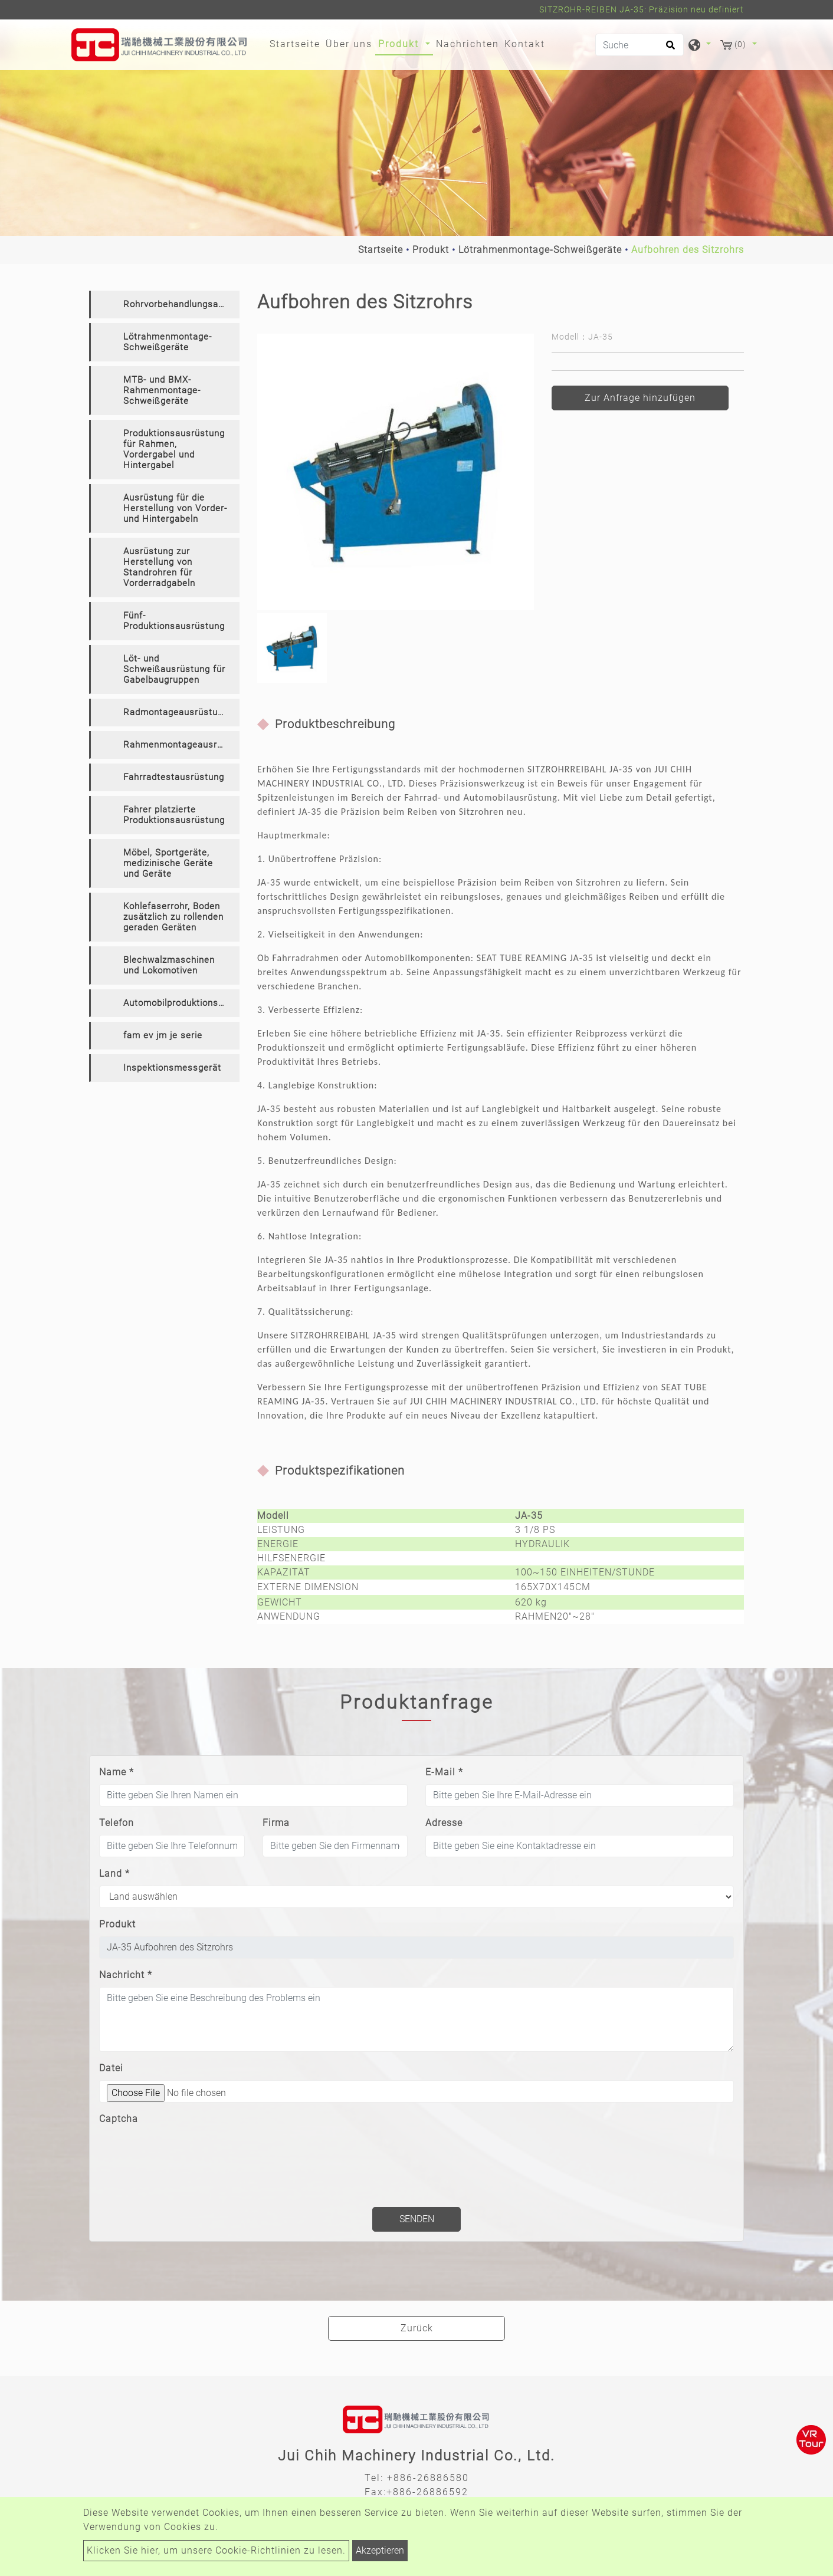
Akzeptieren (380, 2550)
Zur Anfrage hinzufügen (640, 397)
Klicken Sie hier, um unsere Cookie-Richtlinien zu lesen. (216, 2550)
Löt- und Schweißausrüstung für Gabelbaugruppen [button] (174, 669)
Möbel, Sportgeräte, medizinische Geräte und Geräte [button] (168, 863)
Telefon (116, 1822)
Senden (416, 2219)
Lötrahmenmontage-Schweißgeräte (540, 249)
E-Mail (444, 1772)
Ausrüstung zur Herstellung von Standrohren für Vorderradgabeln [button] (159, 567)
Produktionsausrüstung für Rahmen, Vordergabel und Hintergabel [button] (174, 449)
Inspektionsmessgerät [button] (172, 1067)
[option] (395, 472)
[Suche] (639, 45)
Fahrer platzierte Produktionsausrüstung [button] (174, 814)
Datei (111, 2068)
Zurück (417, 2328)
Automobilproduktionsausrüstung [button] (181, 1003)
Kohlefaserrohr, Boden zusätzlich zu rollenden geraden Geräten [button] (173, 917)
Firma (276, 1822)
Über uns (349, 44)
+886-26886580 (428, 2477)
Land (114, 1873)
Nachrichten (467, 44)
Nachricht (125, 1974)
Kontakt (524, 44)
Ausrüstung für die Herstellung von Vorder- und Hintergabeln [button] (175, 508)
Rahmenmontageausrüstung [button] (181, 744)
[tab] (164, 304)
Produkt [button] (400, 44)
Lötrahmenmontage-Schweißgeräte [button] (167, 342)
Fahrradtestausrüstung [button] (173, 777)
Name (116, 1772)
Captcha (118, 2118)
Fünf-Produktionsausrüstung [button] (174, 620)
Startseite (296, 43)
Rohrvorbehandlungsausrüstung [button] (181, 304)
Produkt (430, 249)
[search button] (669, 49)
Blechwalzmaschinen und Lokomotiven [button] (169, 965)
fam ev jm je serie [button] (162, 1035)
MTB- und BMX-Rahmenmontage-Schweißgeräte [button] (162, 390)
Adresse (444, 1822)
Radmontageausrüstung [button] (175, 712)
